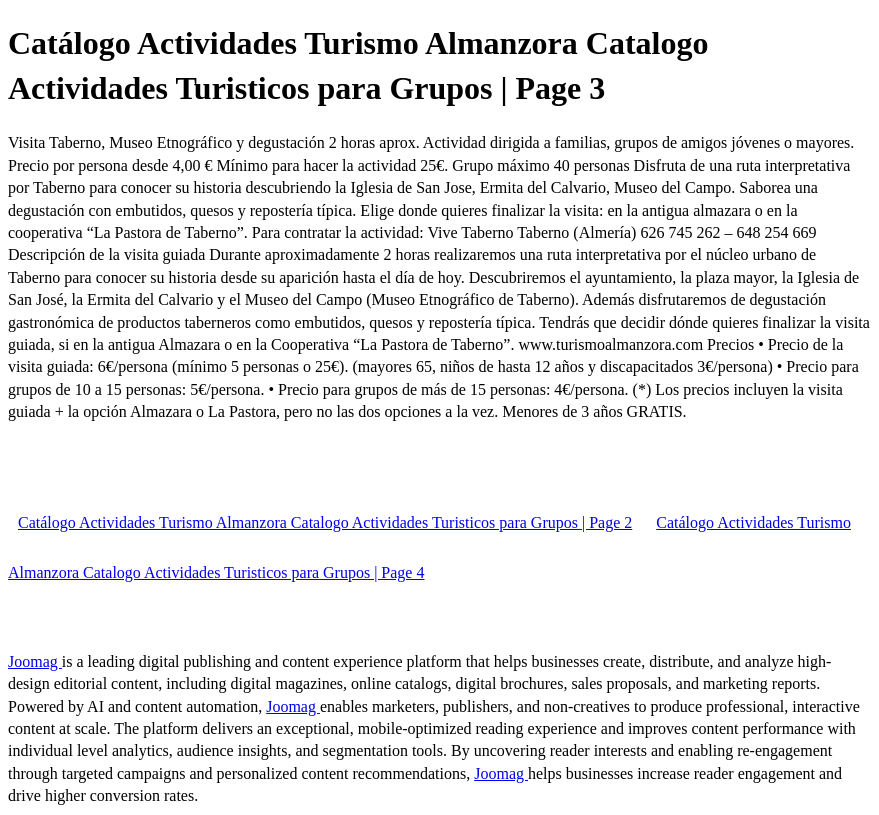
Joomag (35, 661)
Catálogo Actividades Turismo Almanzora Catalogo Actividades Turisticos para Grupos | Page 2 (325, 522)
